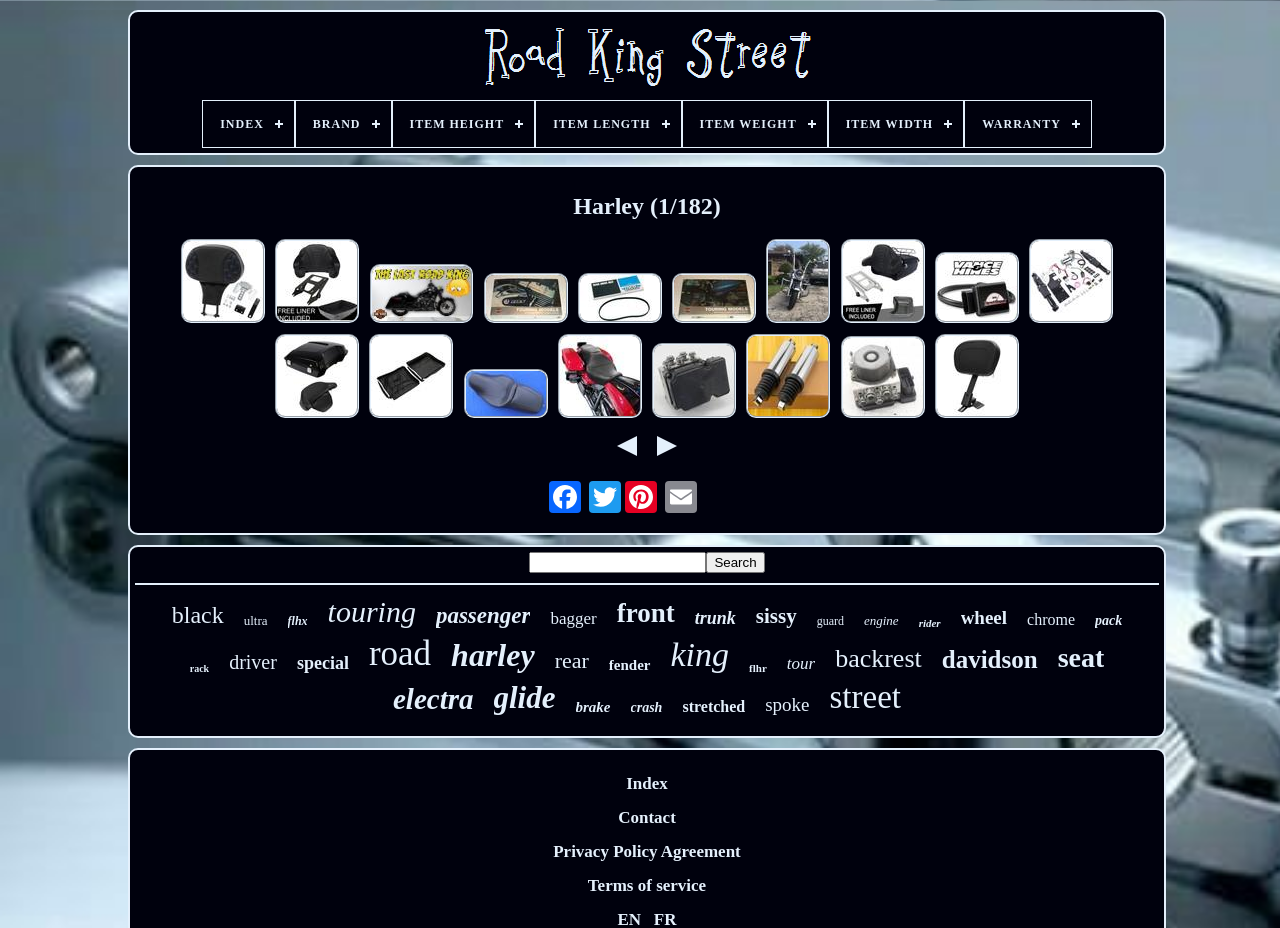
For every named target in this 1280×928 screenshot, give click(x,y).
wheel (984, 617)
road (400, 653)
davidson (990, 659)
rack (199, 668)
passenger (483, 615)
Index (647, 783)
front (646, 613)
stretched (713, 706)
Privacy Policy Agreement (647, 851)
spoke (787, 704)
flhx (298, 621)
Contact (647, 817)
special (323, 663)
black (198, 615)
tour (801, 663)
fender (630, 665)
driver (253, 662)
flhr (758, 668)
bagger (573, 618)
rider (930, 623)
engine (881, 620)
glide (525, 697)
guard (830, 621)
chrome (1051, 619)
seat (1081, 657)
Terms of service (647, 885)
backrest (878, 658)
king (700, 654)
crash (647, 707)
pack (1108, 620)
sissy (776, 616)
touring (372, 611)
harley (493, 655)
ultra (256, 620)
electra (433, 699)
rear (572, 660)
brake (593, 707)
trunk (715, 618)
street (865, 697)
